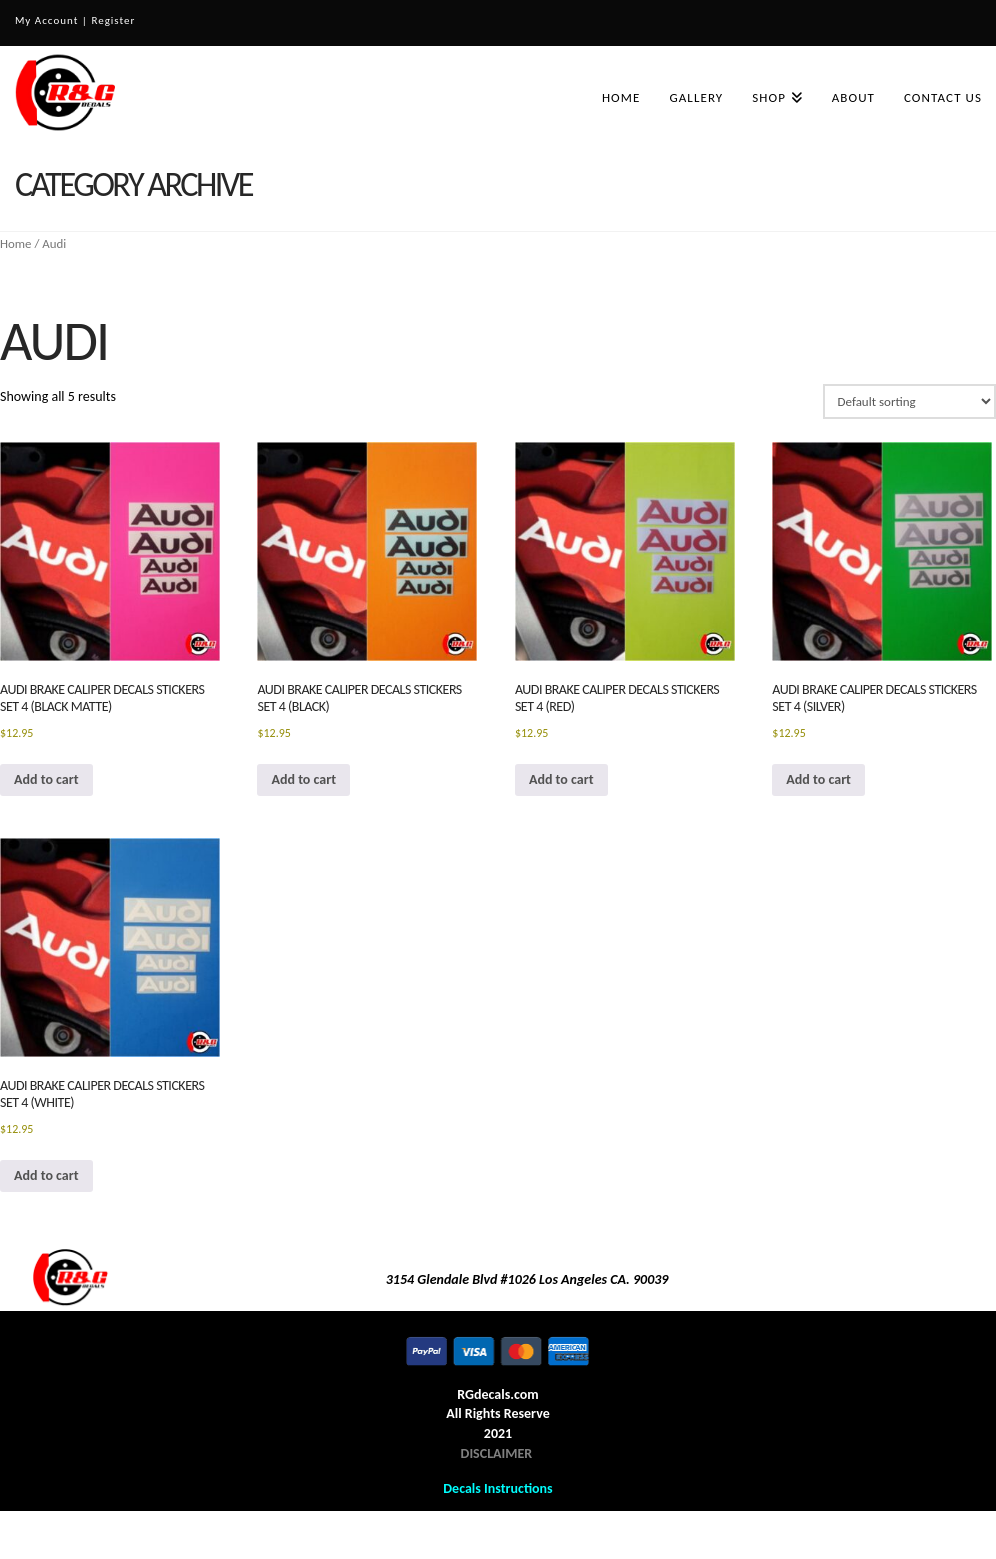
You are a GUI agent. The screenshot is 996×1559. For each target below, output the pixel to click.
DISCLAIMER (497, 1453)
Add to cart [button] (46, 779)
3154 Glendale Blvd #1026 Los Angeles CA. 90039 (527, 1279)
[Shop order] (909, 401)
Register (113, 20)
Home (16, 243)
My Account (46, 20)
